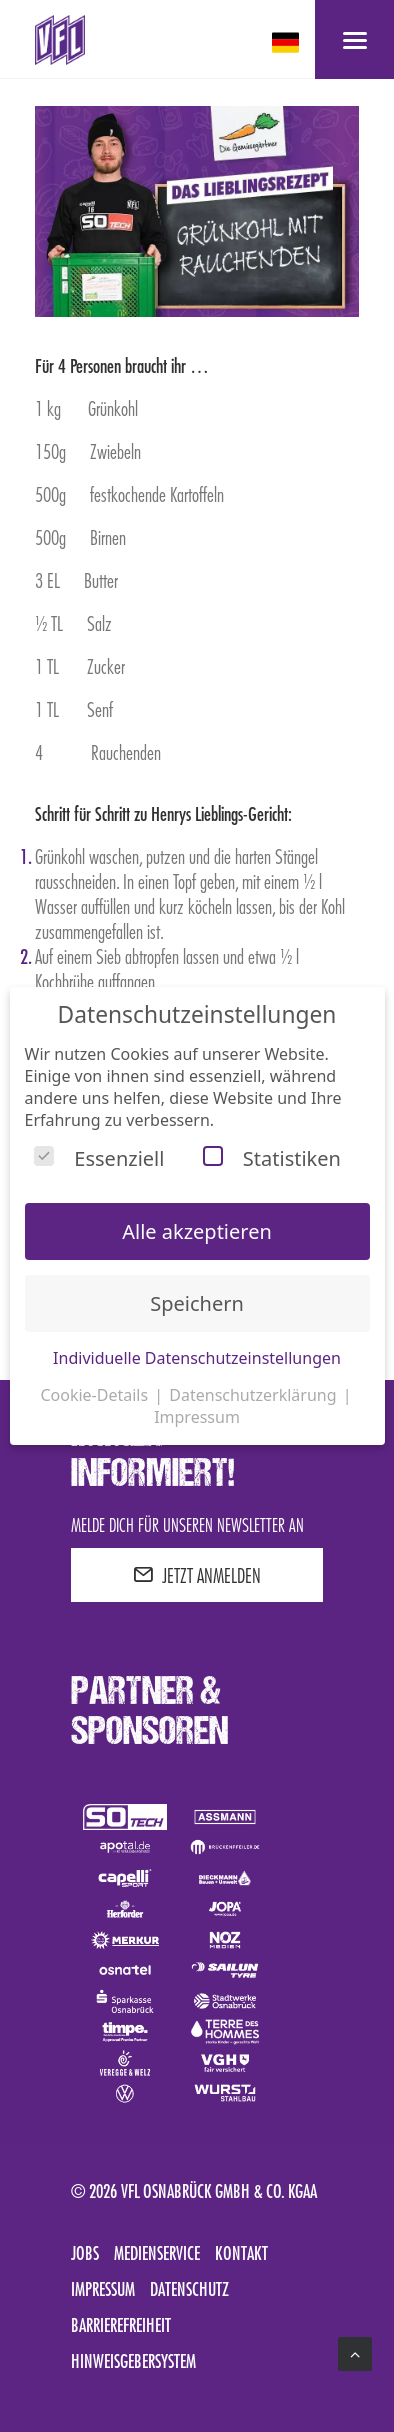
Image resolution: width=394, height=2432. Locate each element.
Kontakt (241, 2253)
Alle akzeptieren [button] (197, 1231)
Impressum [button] (197, 1417)
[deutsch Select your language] (287, 42)
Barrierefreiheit (121, 2325)
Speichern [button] (197, 1303)
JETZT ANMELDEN (197, 1575)
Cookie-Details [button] (96, 1395)
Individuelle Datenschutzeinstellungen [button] (197, 1358)
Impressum (103, 2289)
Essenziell (99, 1158)
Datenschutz (189, 2289)
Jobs (85, 2253)
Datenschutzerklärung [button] (254, 1395)
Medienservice (157, 2253)
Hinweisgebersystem (133, 2361)
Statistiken (272, 1158)
